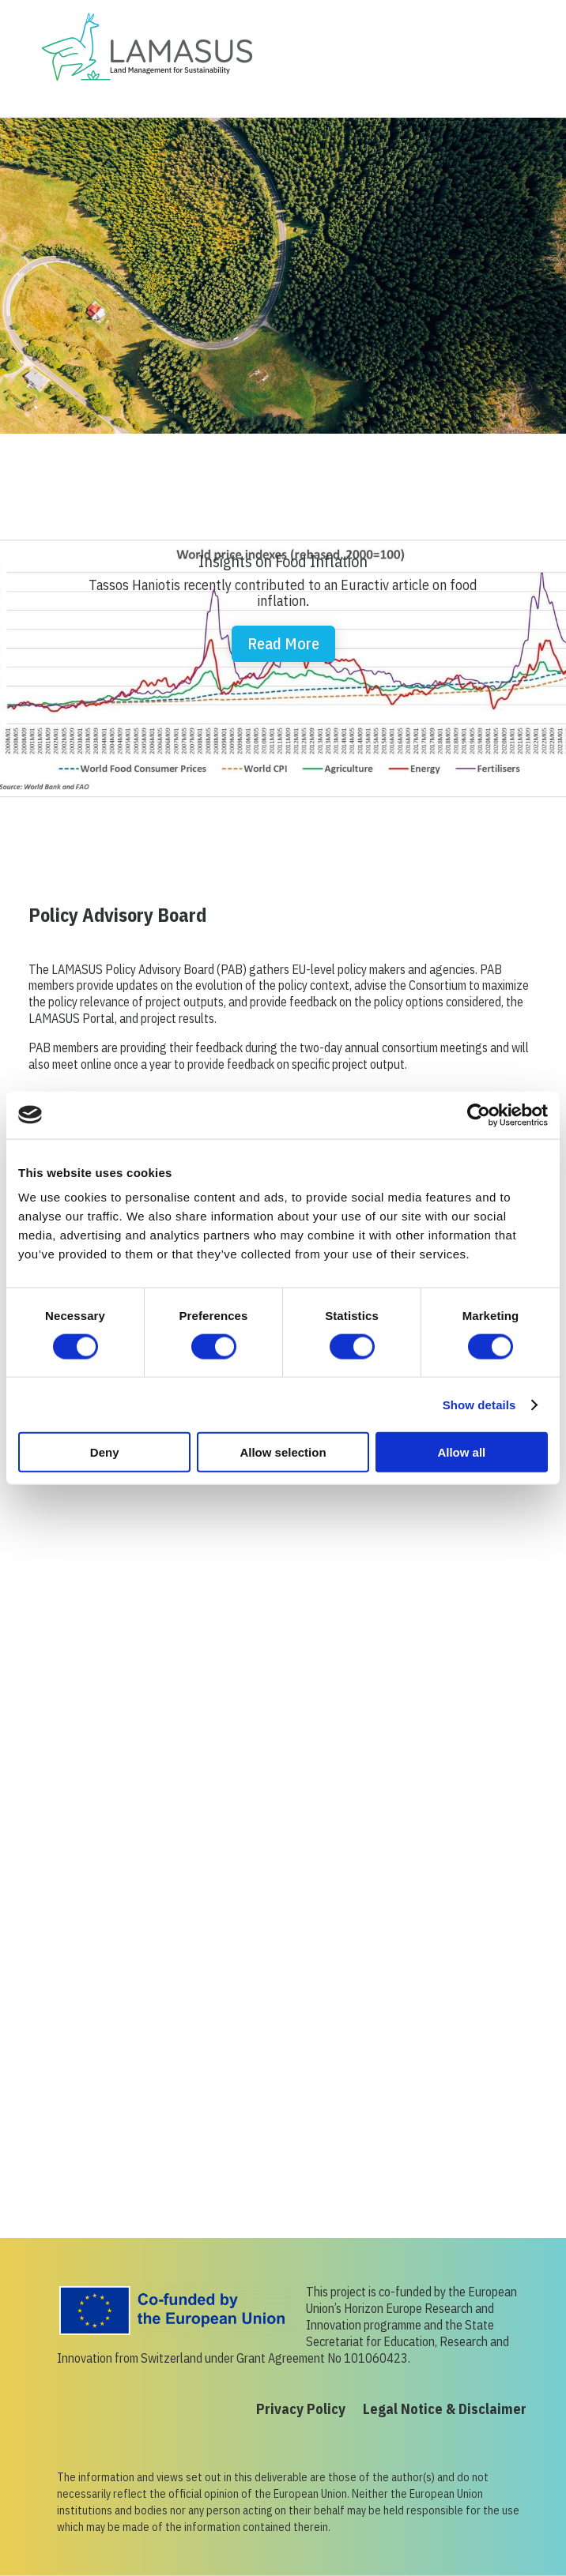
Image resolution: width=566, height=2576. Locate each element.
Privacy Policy (300, 2411)
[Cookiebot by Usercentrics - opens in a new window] (478, 1114)
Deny (104, 1452)
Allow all (461, 1452)
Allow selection (283, 1452)
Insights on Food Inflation (283, 561)
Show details (479, 1404)
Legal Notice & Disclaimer (444, 2411)
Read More (283, 643)
